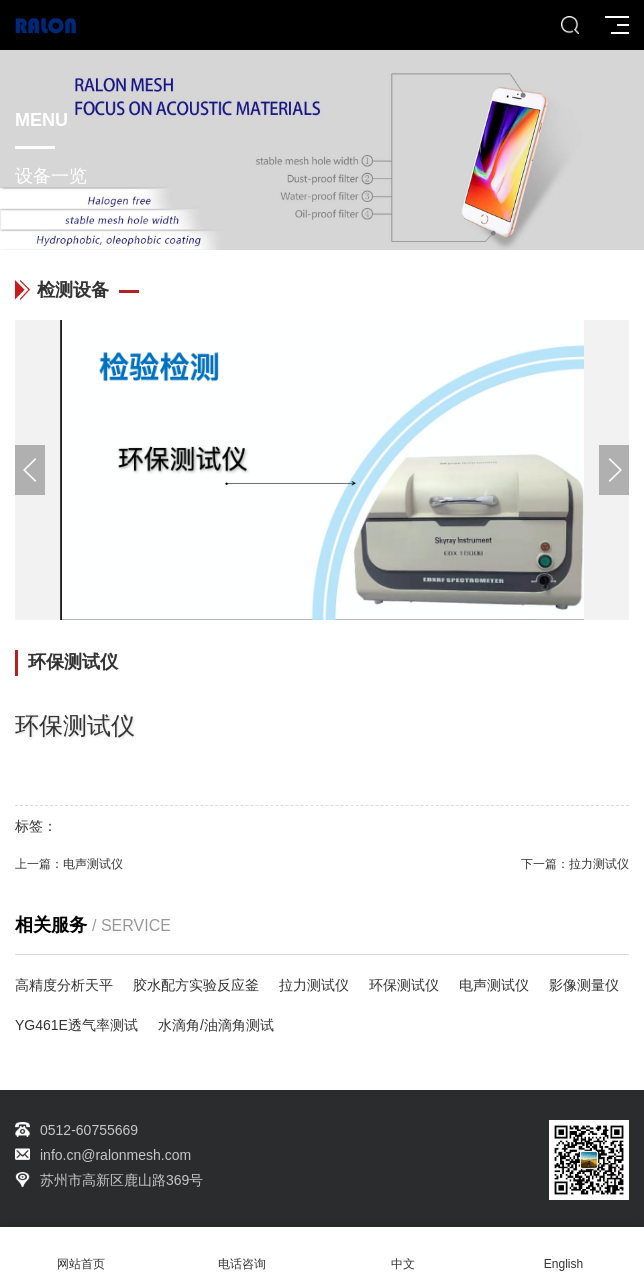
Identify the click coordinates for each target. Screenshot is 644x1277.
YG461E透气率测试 (76, 1025)
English (563, 1252)
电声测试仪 (93, 864)
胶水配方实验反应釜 (196, 985)
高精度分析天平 (64, 985)
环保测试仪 (404, 985)
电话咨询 (241, 1252)
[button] (614, 470)
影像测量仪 (584, 985)
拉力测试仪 (599, 864)
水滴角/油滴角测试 (216, 1025)
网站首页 (80, 1252)
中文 (402, 1252)
